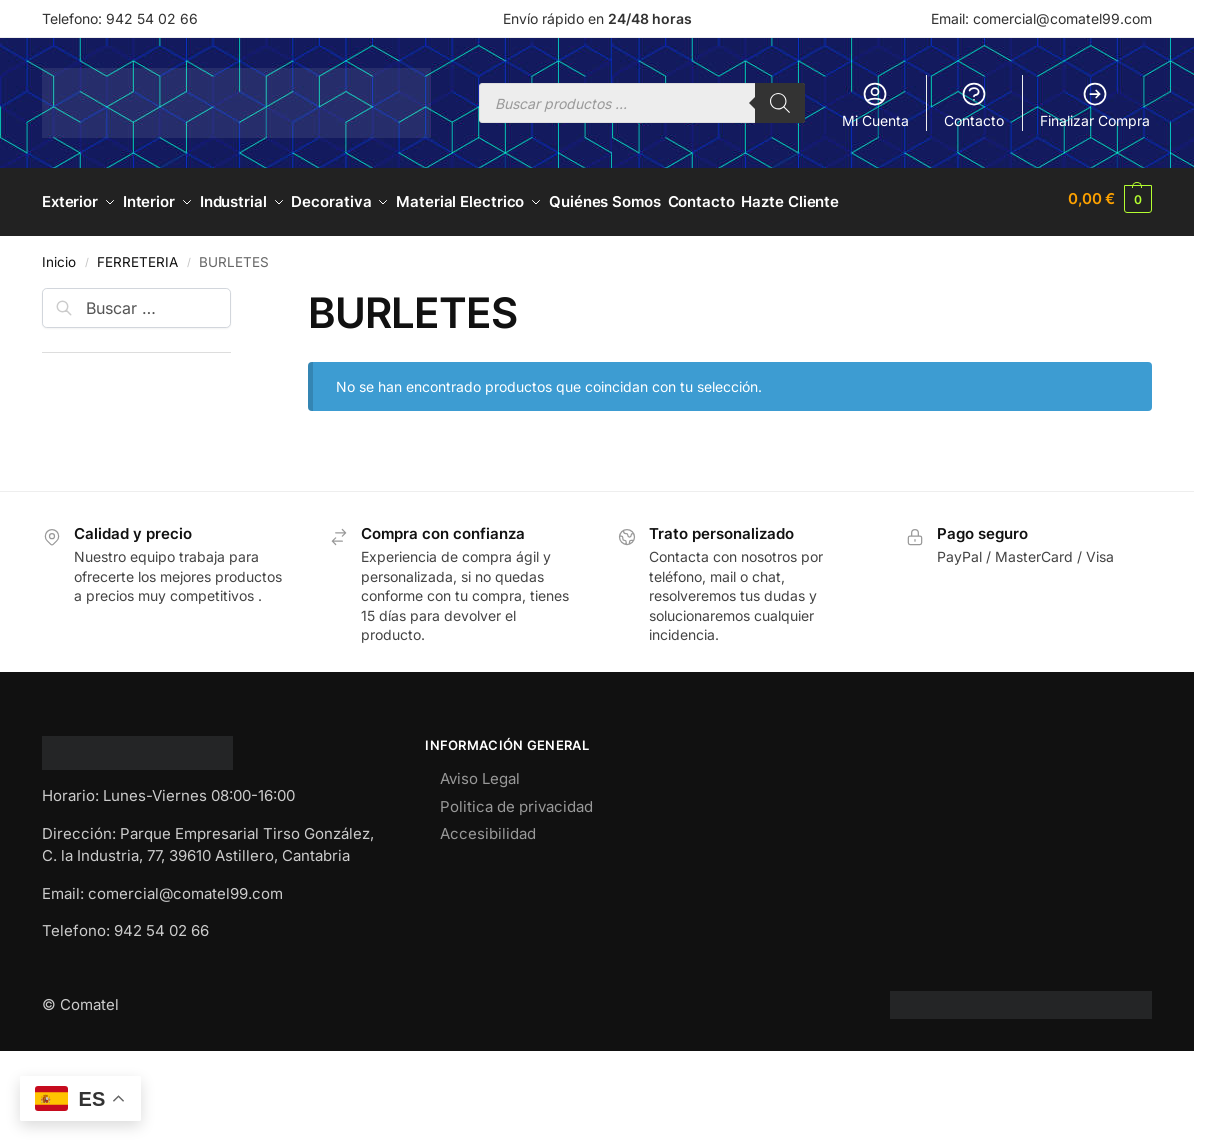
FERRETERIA (137, 255)
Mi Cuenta (875, 104)
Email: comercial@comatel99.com (1041, 18)
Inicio (59, 255)
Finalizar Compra (1095, 104)
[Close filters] (237, 293)
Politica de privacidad (516, 799)
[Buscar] (780, 103)
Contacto (974, 104)
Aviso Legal (480, 771)
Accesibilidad (488, 826)
